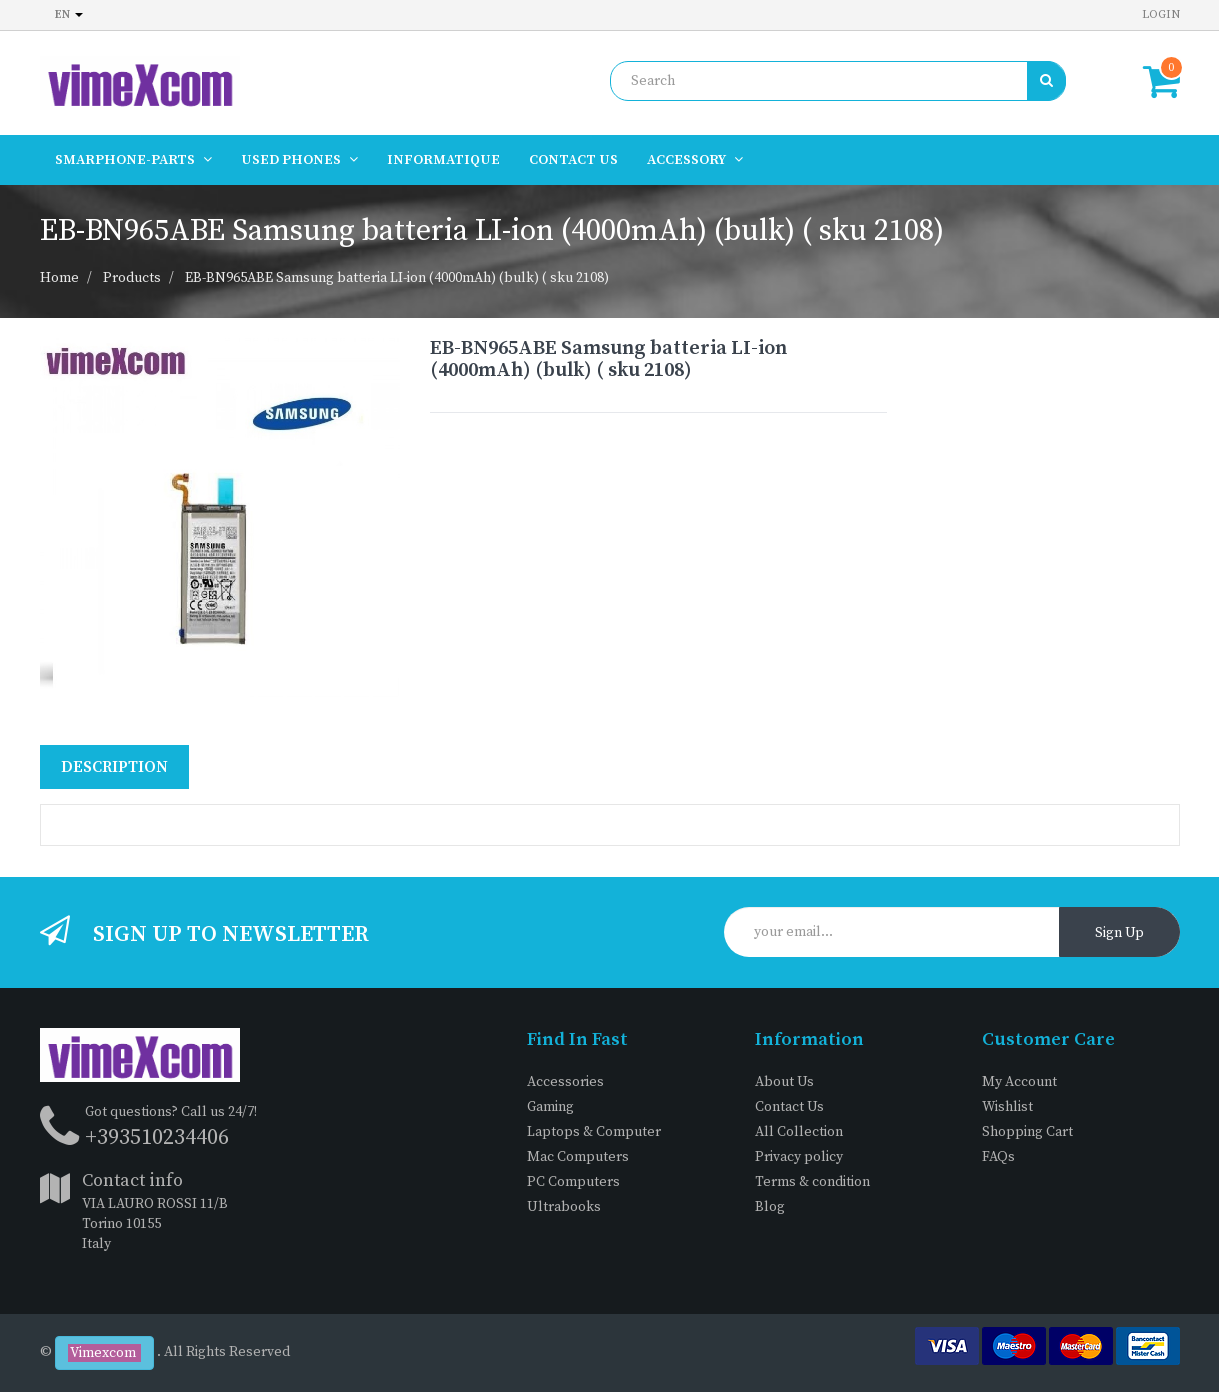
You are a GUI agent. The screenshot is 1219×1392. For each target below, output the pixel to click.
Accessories (565, 1082)
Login (1161, 14)
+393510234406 (157, 1137)
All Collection (799, 1132)
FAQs (998, 1157)
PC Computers (573, 1182)
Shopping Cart (1027, 1132)
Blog (770, 1207)
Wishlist (1007, 1107)
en (69, 14)
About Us (784, 1082)
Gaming (550, 1107)
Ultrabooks (564, 1207)
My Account (1019, 1082)
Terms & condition (812, 1182)
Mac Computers (578, 1157)
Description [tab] (114, 767)
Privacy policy (799, 1157)
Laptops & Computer (594, 1132)
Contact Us (789, 1107)
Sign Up (1119, 933)
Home (59, 278)
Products (132, 278)
